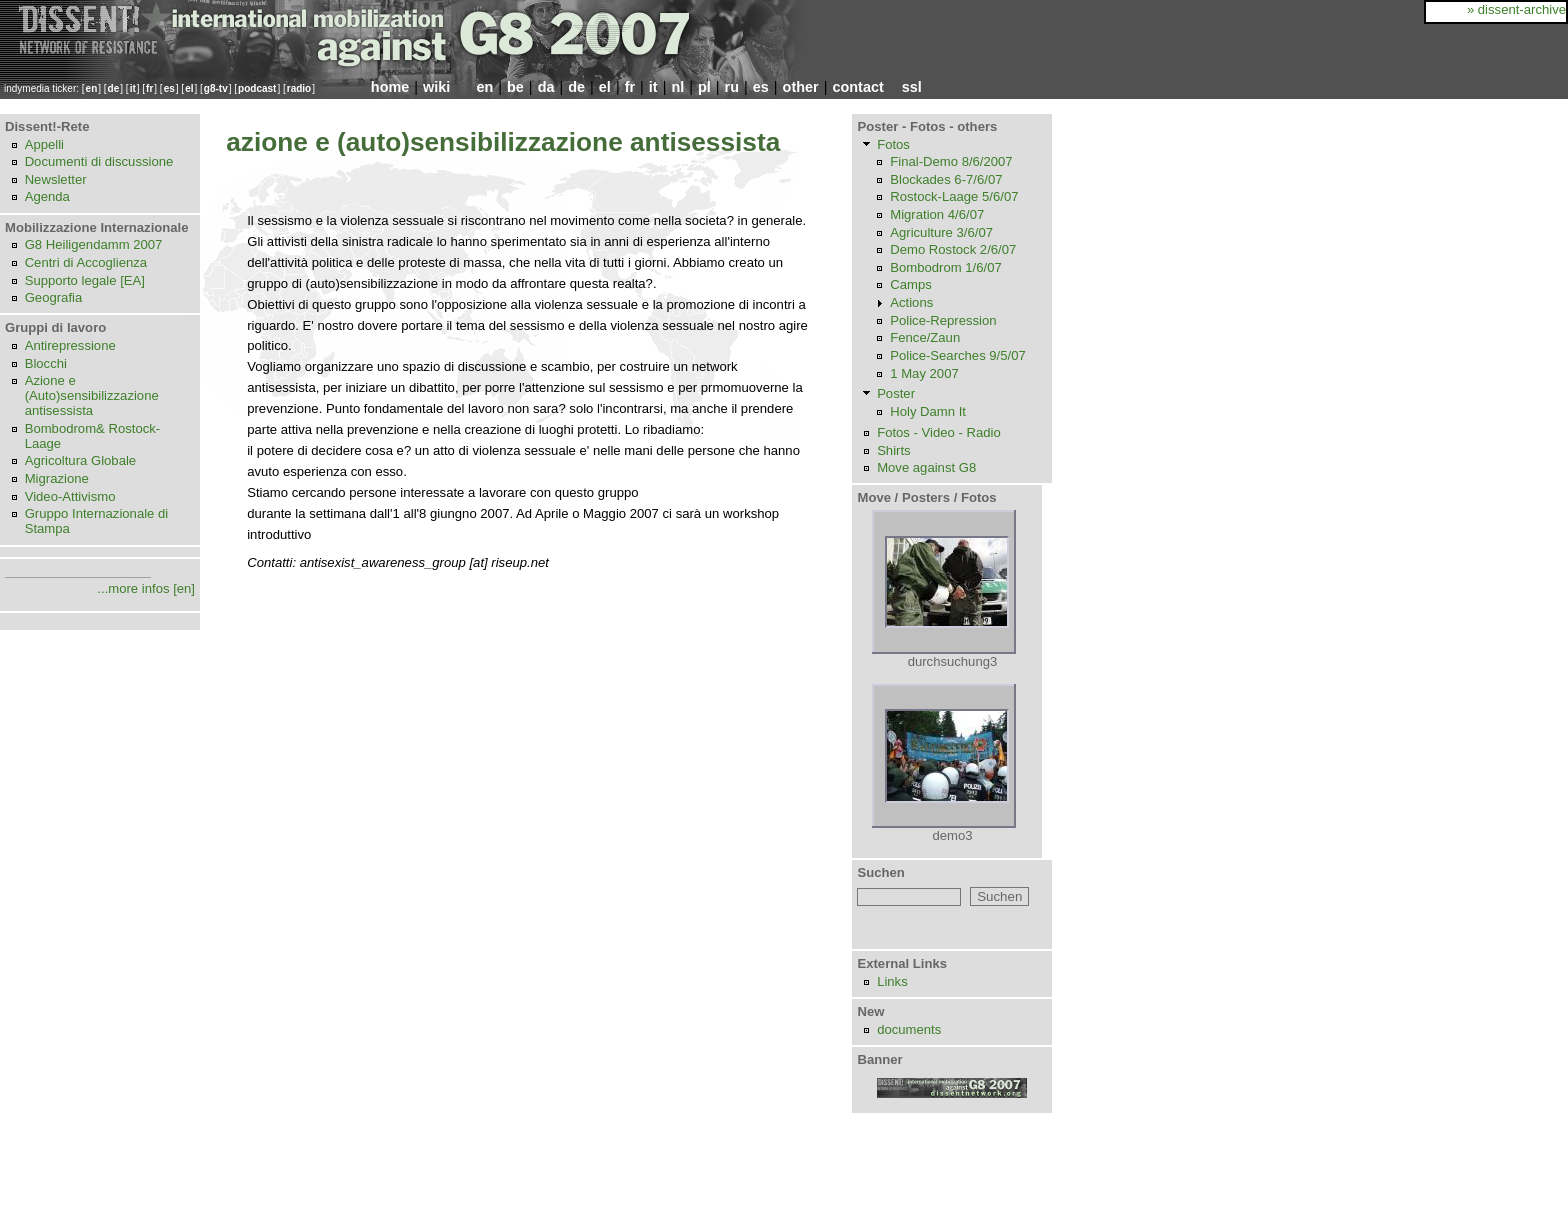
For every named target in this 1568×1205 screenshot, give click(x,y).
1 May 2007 (924, 373)
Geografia (54, 297)
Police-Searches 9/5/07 (958, 355)
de (114, 88)
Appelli (44, 144)
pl (704, 87)
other (801, 87)
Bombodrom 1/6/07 (946, 267)
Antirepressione (70, 345)
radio (299, 88)
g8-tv (216, 88)
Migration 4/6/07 (937, 214)
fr (149, 88)
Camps (911, 284)
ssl (912, 87)
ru (732, 87)
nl (677, 87)
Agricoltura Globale (81, 460)
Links (892, 981)
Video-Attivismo (70, 496)
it (133, 88)
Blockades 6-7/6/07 (946, 179)
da (546, 87)
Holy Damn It (928, 411)
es (169, 88)
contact (857, 87)
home (390, 87)
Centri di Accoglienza (86, 262)
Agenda (47, 196)
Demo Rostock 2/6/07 (953, 249)
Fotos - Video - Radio (939, 432)
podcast (257, 88)
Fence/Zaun (925, 337)
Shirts (894, 450)
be (515, 87)
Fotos (893, 144)
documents (909, 1029)
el (189, 88)
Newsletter (56, 179)
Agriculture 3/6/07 (941, 232)
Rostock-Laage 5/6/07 (954, 196)
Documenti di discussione (99, 161)
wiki (436, 87)
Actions (911, 302)
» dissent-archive (1516, 9)
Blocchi (46, 363)
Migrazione (57, 478)
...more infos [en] (146, 588)
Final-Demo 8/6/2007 (951, 161)
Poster (896, 393)
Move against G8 (926, 467)
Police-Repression (943, 320)
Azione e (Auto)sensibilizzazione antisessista (92, 395)
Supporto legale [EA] (85, 280)
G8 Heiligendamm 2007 (94, 244)
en (92, 88)
